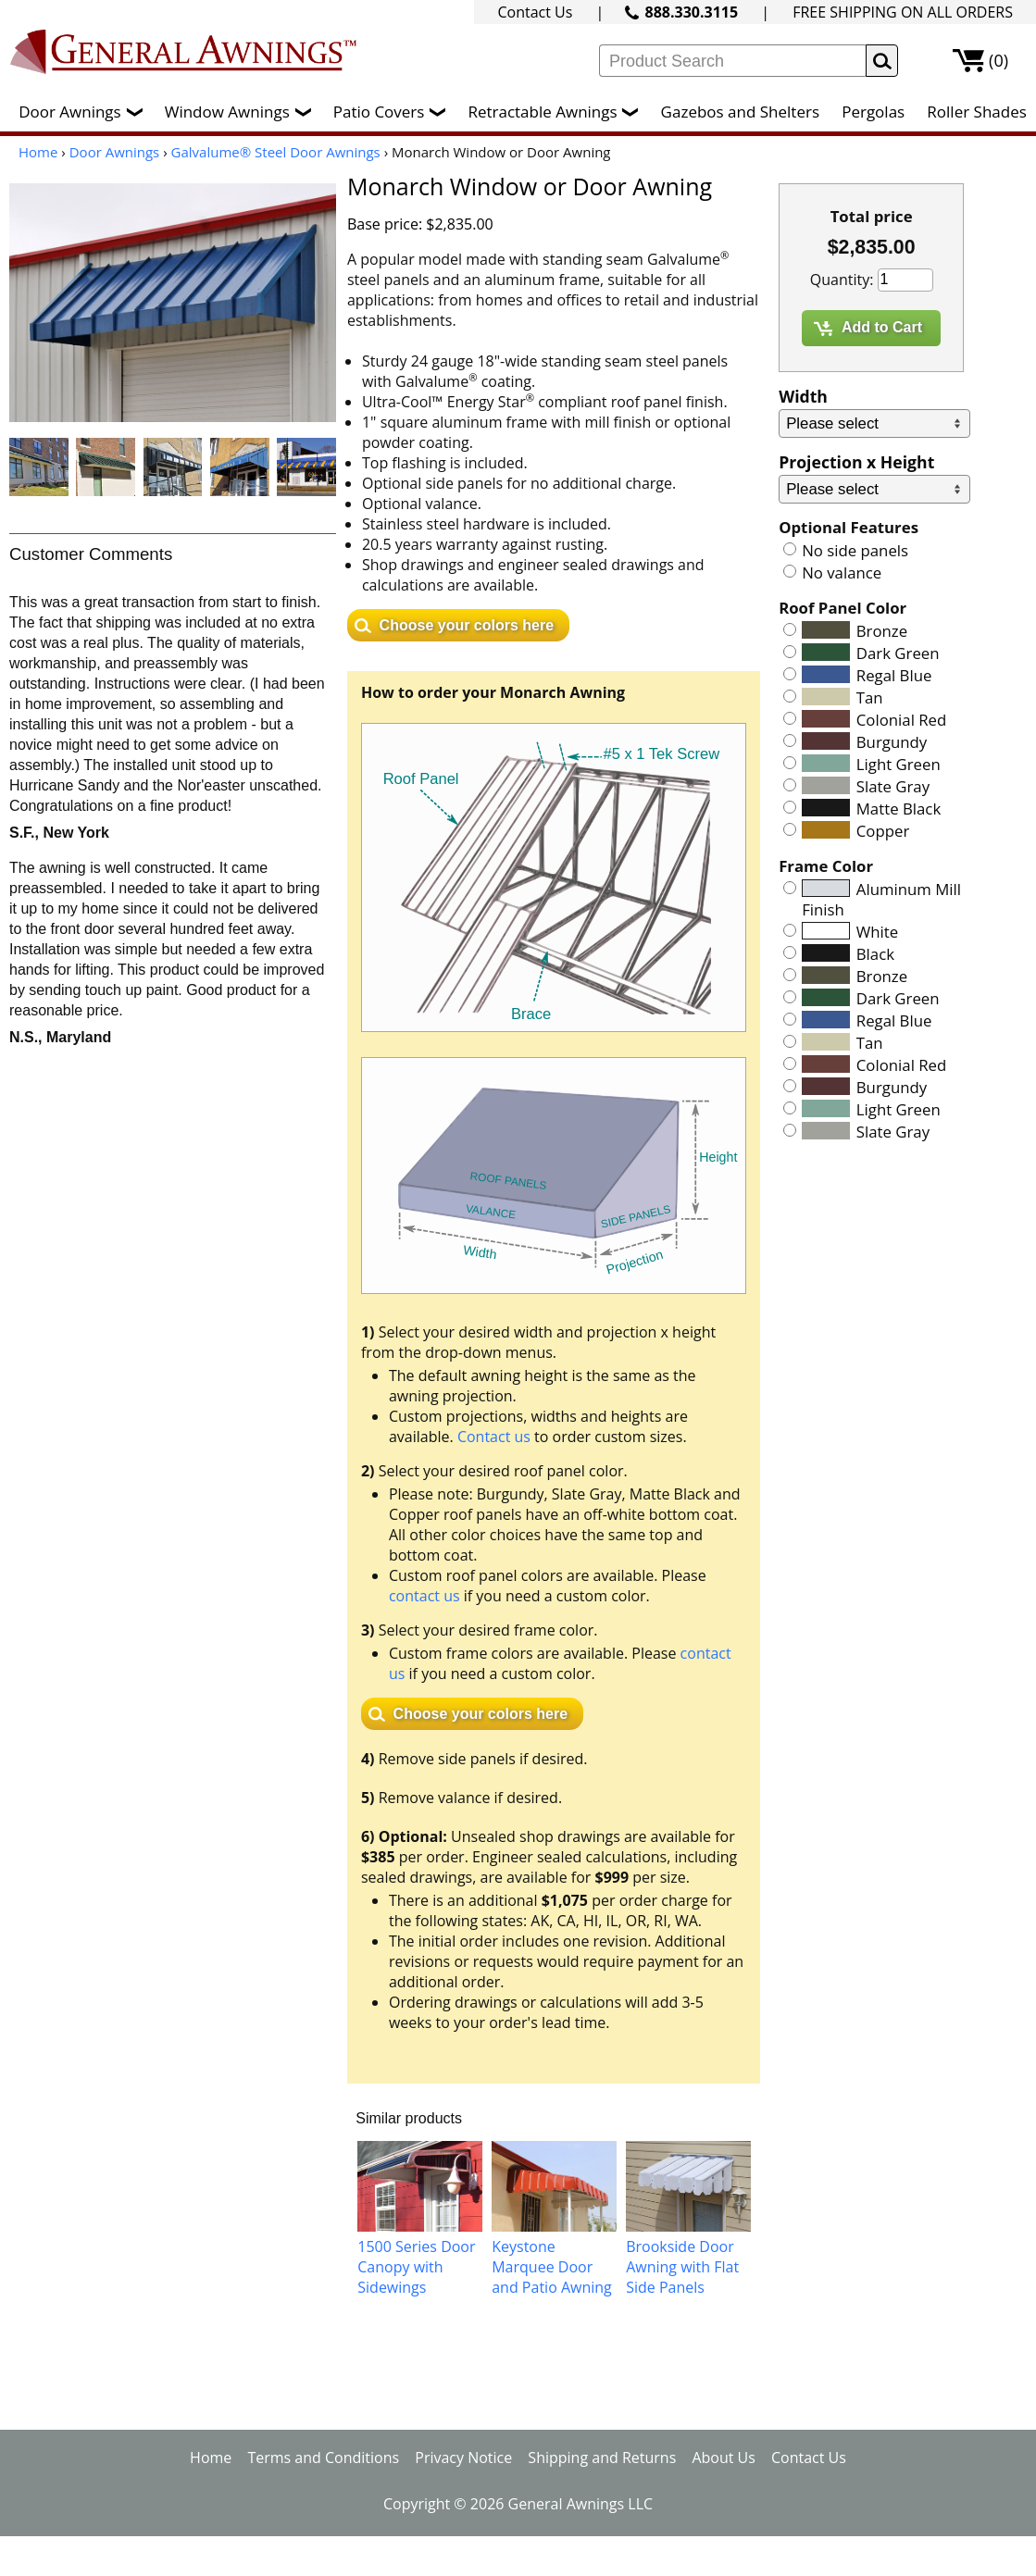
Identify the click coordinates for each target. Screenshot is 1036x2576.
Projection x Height (856, 462)
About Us (723, 2457)
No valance (841, 572)
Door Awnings (85, 111)
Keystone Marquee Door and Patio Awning (552, 2266)
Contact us (493, 1436)
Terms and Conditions (323, 2457)
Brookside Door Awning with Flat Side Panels (682, 2266)
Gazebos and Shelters (740, 111)
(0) (998, 60)
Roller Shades (976, 111)
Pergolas (873, 111)
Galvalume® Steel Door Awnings (276, 152)
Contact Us (534, 12)
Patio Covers (394, 111)
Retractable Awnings (557, 111)
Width (803, 396)
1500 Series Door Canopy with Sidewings (416, 2266)
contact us (424, 1596)
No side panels (855, 550)
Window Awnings (242, 111)
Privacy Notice (463, 2457)
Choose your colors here (467, 625)
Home (38, 152)
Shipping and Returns (602, 2457)
